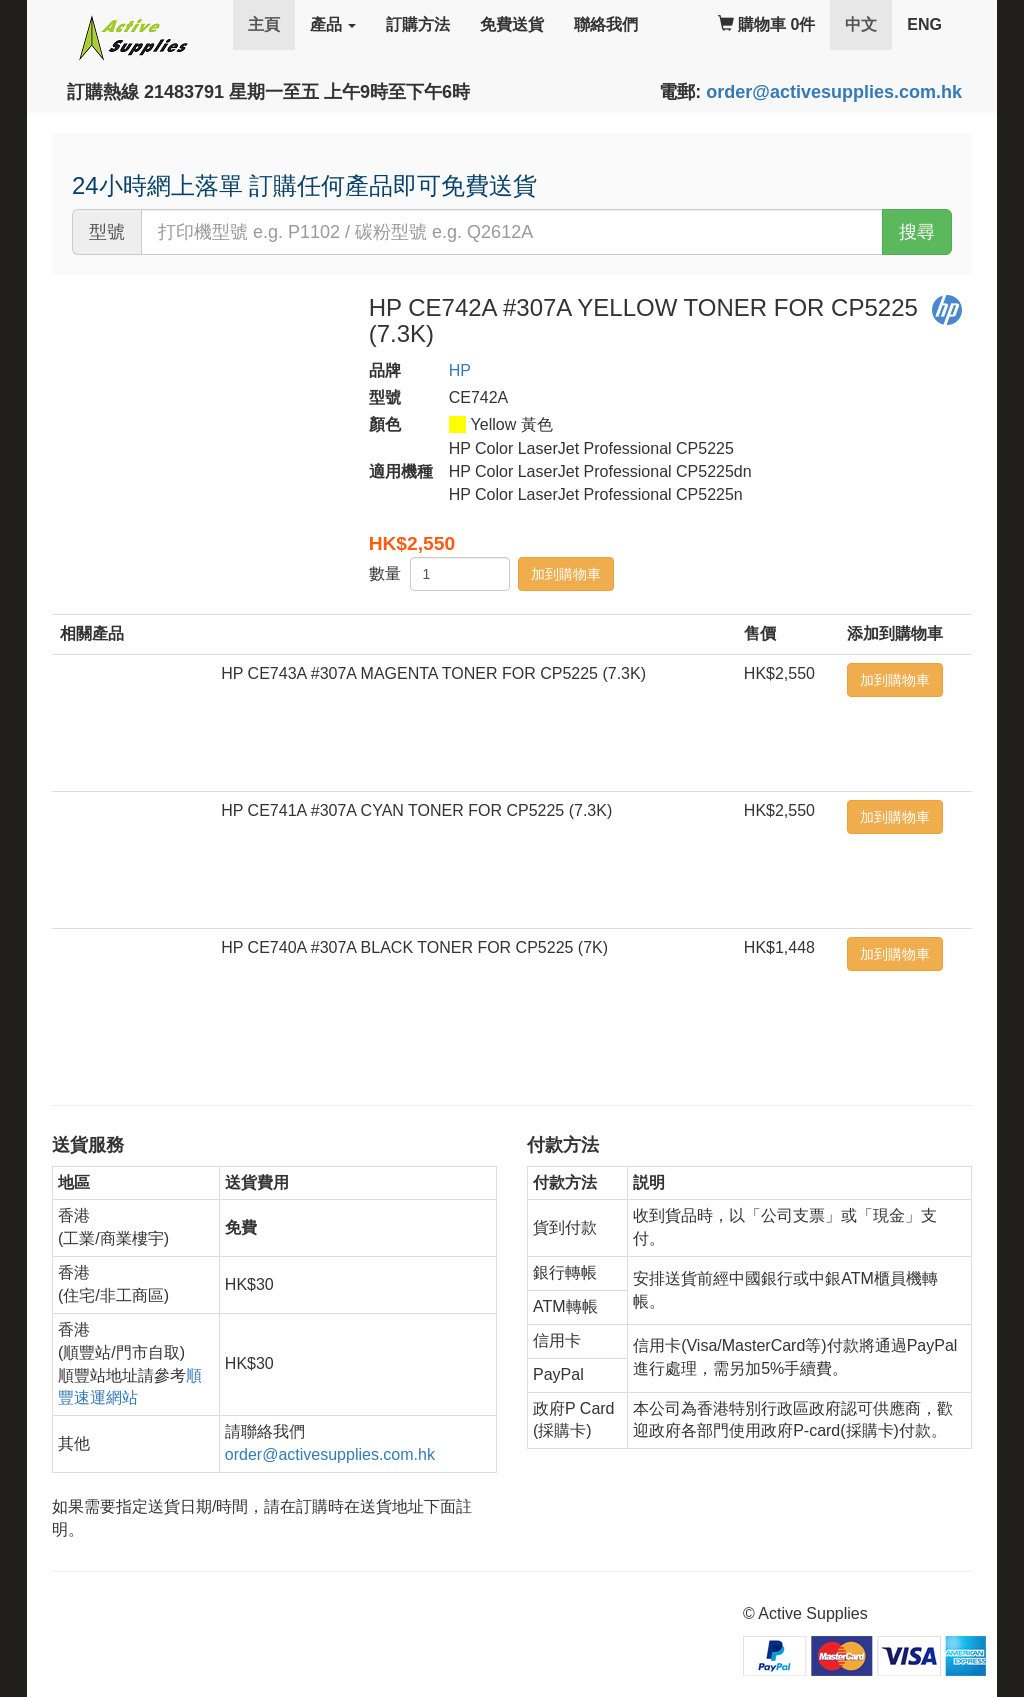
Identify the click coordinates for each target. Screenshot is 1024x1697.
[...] (512, 232)
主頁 (264, 24)
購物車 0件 (767, 24)
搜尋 (917, 232)
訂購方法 (418, 24)
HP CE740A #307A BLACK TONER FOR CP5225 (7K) (414, 947)
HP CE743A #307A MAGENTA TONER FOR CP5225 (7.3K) (433, 673)
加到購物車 (566, 574)
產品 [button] (333, 24)
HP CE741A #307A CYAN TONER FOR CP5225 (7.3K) (416, 810)
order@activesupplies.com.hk (834, 92)
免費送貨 (512, 24)
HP (460, 370)
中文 (868, 23)
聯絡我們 (606, 24)
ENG (924, 24)
